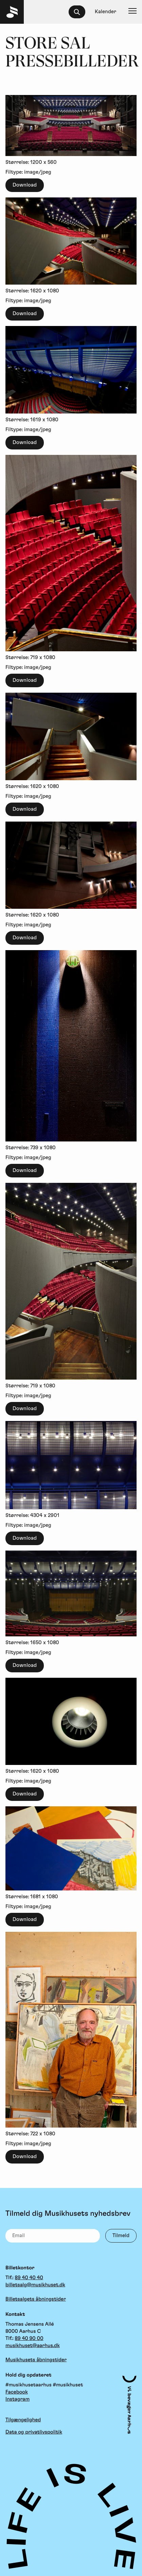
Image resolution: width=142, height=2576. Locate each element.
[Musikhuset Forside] (12, 12)
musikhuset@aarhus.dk (32, 2345)
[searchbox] (80, 11)
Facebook (16, 2392)
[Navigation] (132, 12)
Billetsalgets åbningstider (35, 2299)
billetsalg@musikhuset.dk (35, 2284)
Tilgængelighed (23, 2419)
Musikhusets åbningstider (36, 2359)
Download (25, 185)
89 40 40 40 (29, 2277)
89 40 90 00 (29, 2338)
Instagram (17, 2399)
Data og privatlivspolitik (33, 2432)
